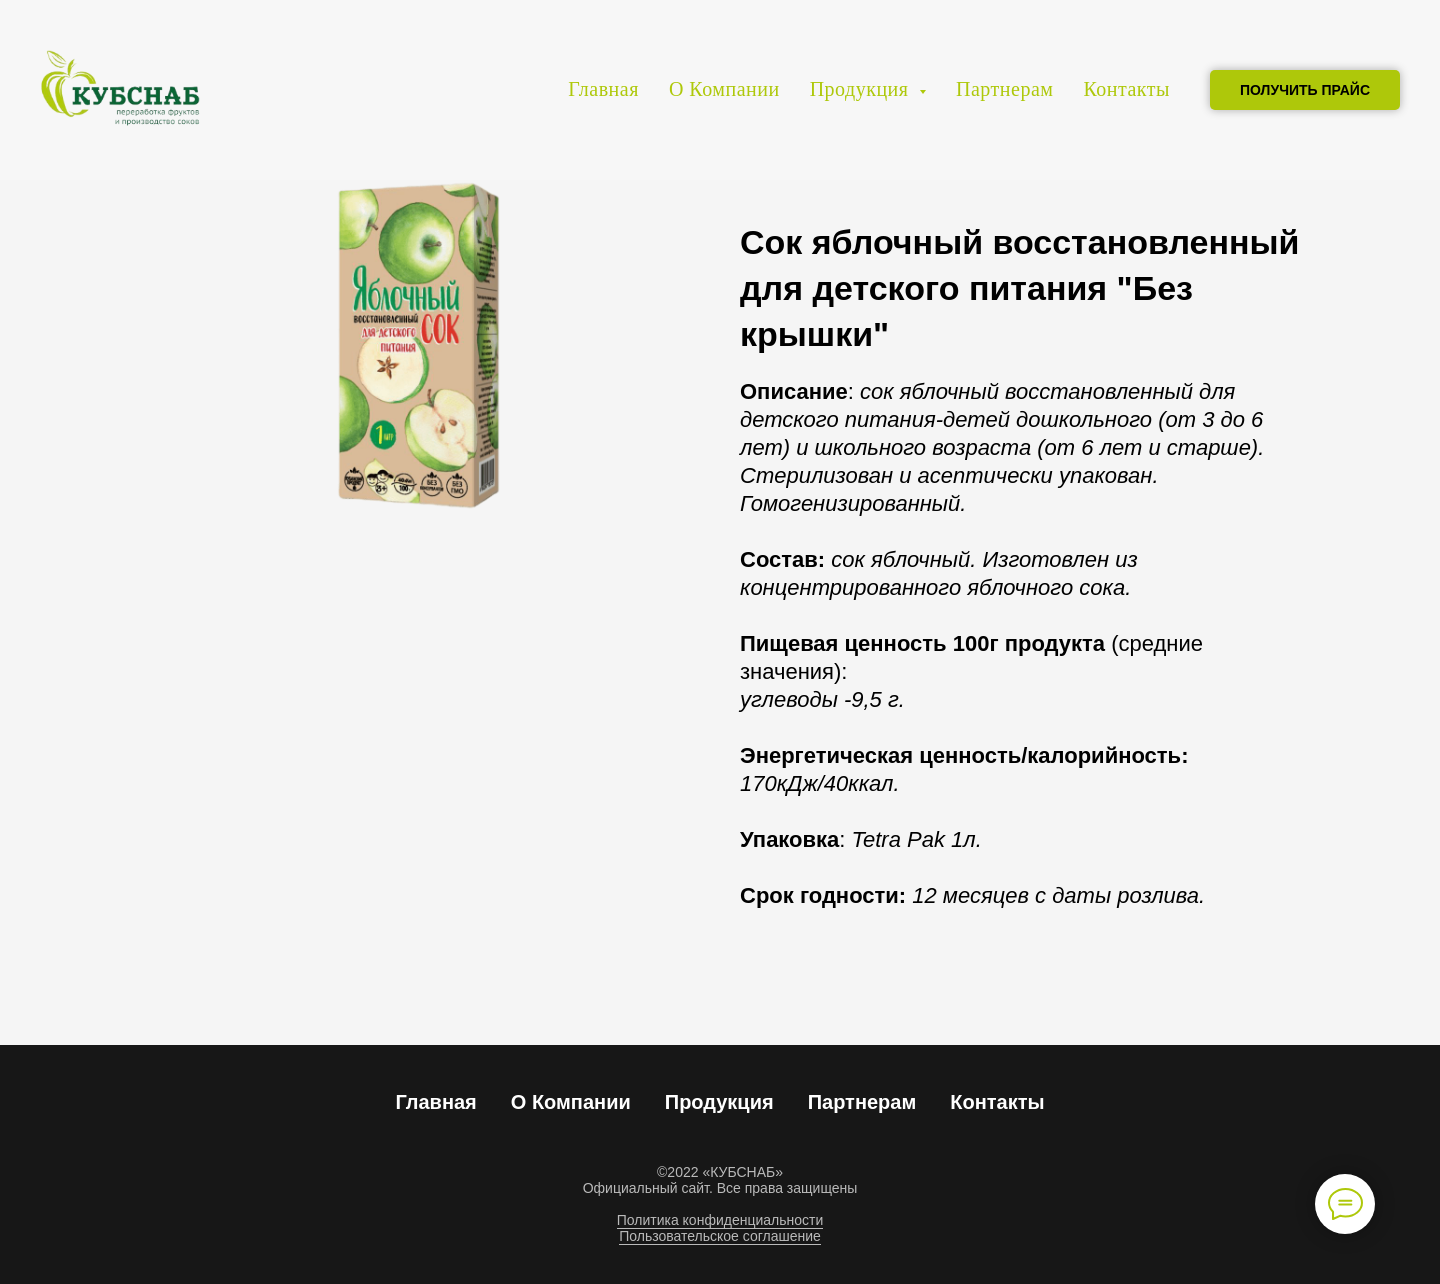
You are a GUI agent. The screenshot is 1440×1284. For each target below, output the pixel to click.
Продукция (719, 1102)
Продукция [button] (862, 89)
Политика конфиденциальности (720, 1220)
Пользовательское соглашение (720, 1236)
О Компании (724, 89)
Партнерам (1004, 89)
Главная (603, 89)
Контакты (1126, 89)
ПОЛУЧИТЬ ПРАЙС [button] (1305, 90)
